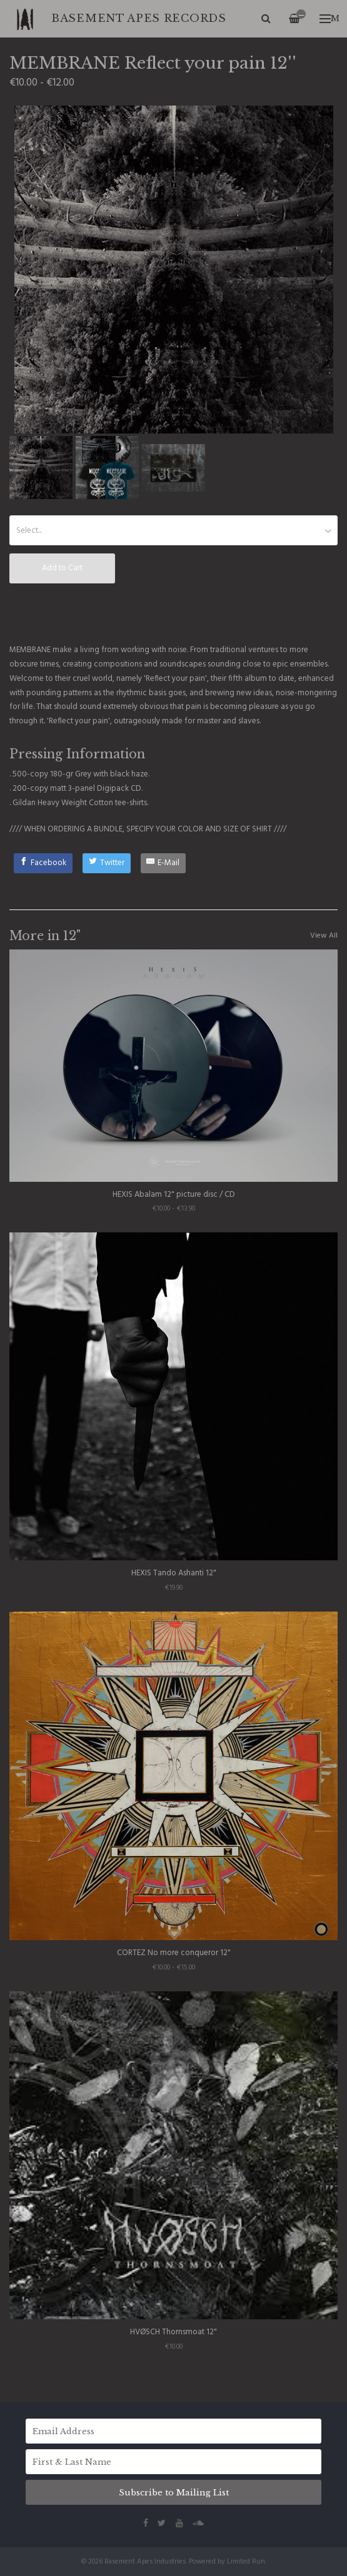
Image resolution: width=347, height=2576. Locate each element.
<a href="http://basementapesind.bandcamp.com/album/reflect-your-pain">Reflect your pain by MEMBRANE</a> (173, 613)
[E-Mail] (163, 863)
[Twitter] (107, 863)
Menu (329, 18)
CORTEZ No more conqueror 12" (174, 1952)
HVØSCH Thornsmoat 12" (173, 2332)
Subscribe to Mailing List (174, 2492)
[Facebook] (43, 863)
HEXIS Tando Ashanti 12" (173, 1573)
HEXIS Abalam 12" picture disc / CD (174, 1194)
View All (324, 935)
